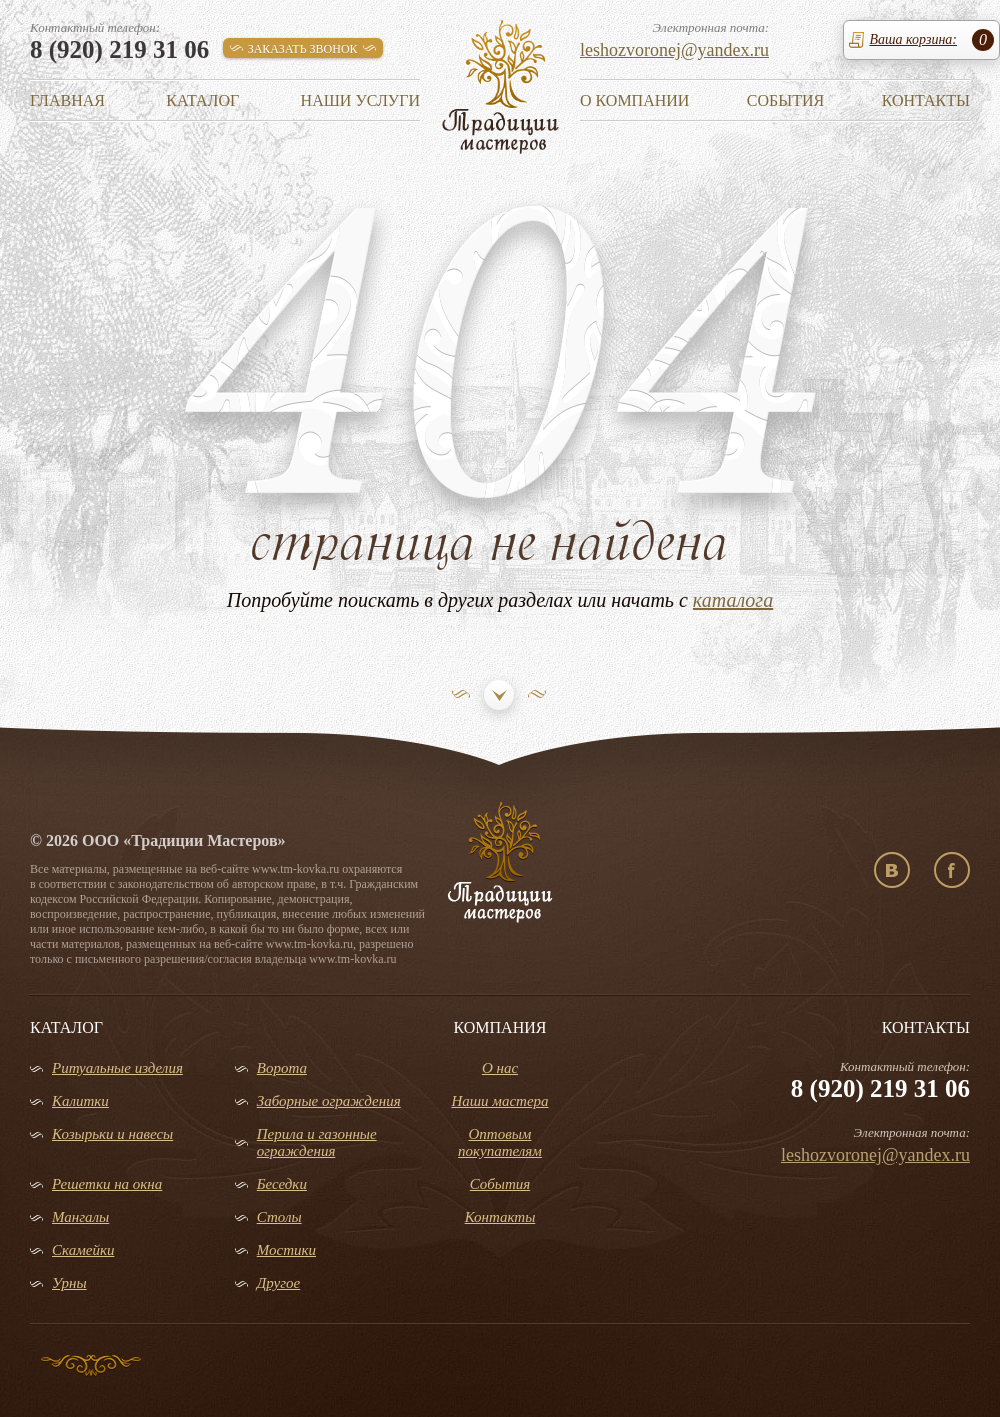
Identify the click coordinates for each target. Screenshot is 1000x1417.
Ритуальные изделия (117, 1068)
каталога (733, 600)
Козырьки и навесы (112, 1134)
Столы (279, 1217)
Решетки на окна (107, 1184)
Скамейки (83, 1250)
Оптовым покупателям (500, 1142)
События (785, 100)
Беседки (282, 1184)
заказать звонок (303, 49)
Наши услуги (360, 100)
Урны (69, 1283)
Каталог (202, 100)
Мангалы (80, 1217)
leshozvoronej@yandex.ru (674, 50)
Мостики (286, 1250)
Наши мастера (499, 1101)
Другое (279, 1283)
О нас (500, 1068)
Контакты (926, 100)
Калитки (80, 1101)
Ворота (282, 1068)
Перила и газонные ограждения (317, 1142)
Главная (67, 100)
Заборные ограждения (329, 1101)
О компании (634, 100)
